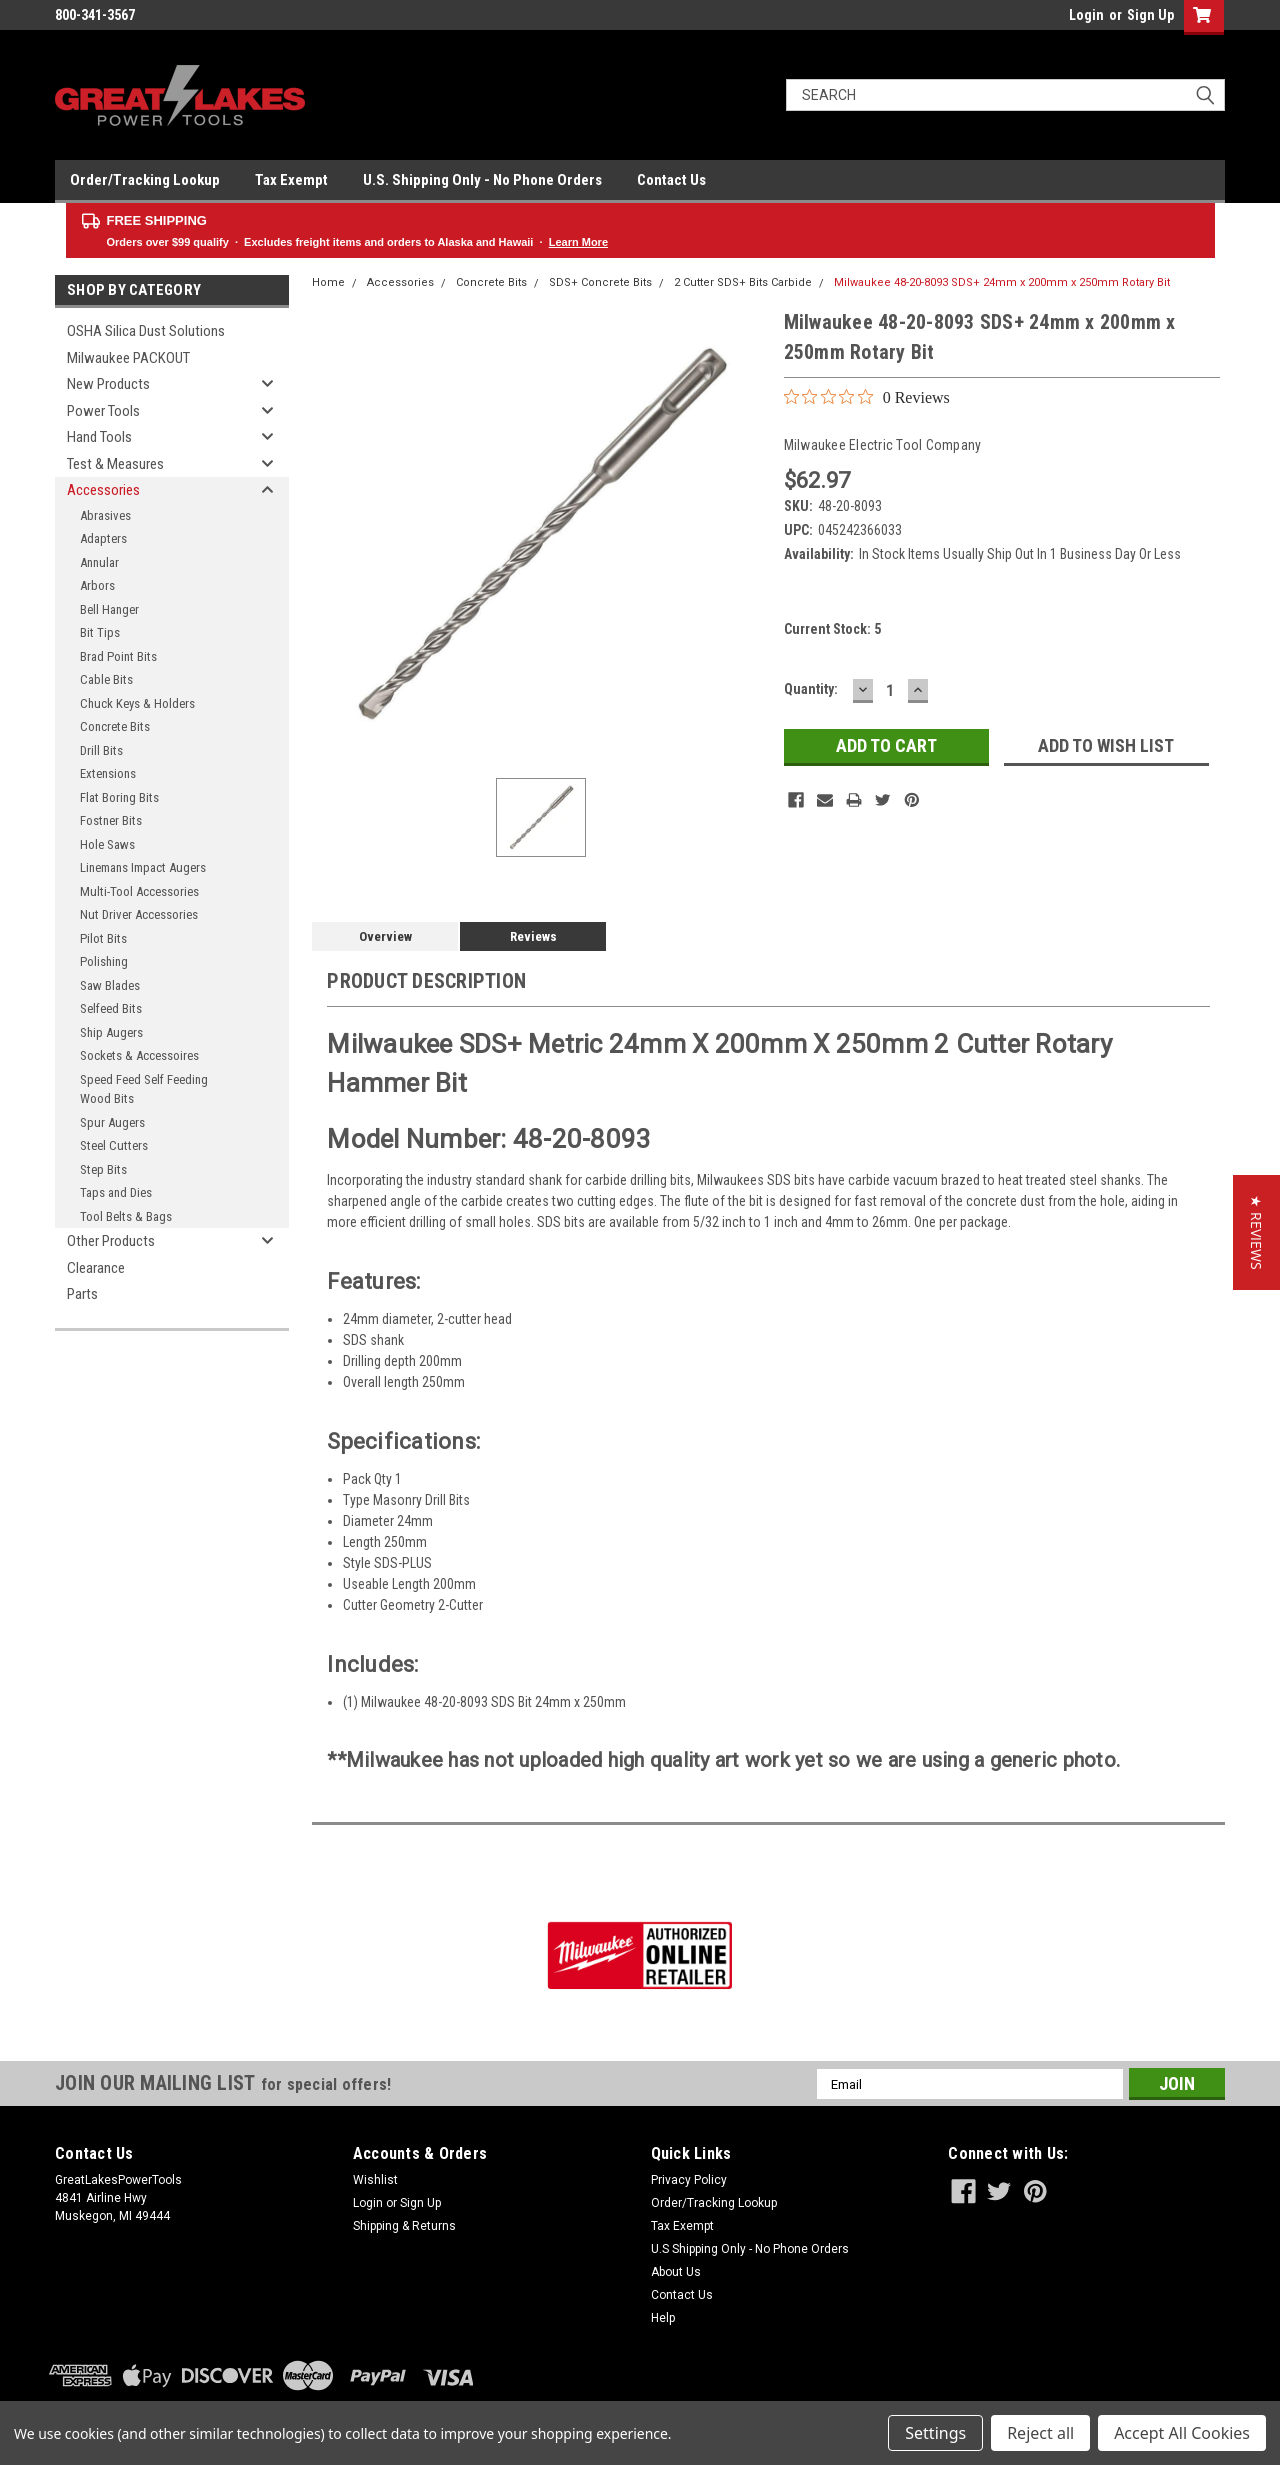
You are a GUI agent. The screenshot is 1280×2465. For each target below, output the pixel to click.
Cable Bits (106, 679)
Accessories (103, 490)
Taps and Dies (116, 1192)
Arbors (97, 585)
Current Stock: (832, 629)
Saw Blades (110, 985)
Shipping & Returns (404, 2226)
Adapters (103, 538)
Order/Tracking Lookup (145, 180)
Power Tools (103, 411)
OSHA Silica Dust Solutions (146, 331)
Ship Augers (111, 1032)
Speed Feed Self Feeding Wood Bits (144, 1089)
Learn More (578, 242)
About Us (676, 2272)
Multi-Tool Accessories (139, 891)
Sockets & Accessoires (139, 1055)
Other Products (111, 1241)
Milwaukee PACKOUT (128, 358)
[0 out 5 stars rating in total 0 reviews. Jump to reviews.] (867, 397)
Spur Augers (112, 1122)
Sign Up (1150, 15)
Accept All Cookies (1182, 2433)
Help (663, 2318)
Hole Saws (107, 844)
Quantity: (811, 689)
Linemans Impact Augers (143, 867)
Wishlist (375, 2180)
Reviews (533, 936)
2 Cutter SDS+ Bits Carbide (743, 282)
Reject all (1040, 2433)
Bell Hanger (109, 609)
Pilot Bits (103, 938)
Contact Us (671, 180)
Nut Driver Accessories (139, 914)
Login (1086, 15)
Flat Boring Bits (119, 797)
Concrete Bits (115, 726)
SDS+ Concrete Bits (600, 282)
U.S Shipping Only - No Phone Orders (750, 2249)
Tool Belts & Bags (126, 1216)
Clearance (96, 1268)
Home (328, 282)
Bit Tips (100, 632)
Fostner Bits (111, 820)
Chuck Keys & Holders (137, 703)
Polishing (104, 961)
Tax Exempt (291, 180)
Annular (99, 562)
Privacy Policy (689, 2180)
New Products (108, 384)
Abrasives (105, 515)
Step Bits (103, 1169)
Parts (82, 1294)
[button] (1256, 1232)
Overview (385, 936)
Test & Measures (115, 464)
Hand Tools (99, 437)
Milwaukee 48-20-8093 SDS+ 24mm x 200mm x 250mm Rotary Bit (1002, 282)
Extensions (108, 773)
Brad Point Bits (118, 656)
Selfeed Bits (111, 1008)
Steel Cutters (114, 1145)
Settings (935, 2433)
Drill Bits (101, 750)
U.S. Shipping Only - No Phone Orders (482, 180)
